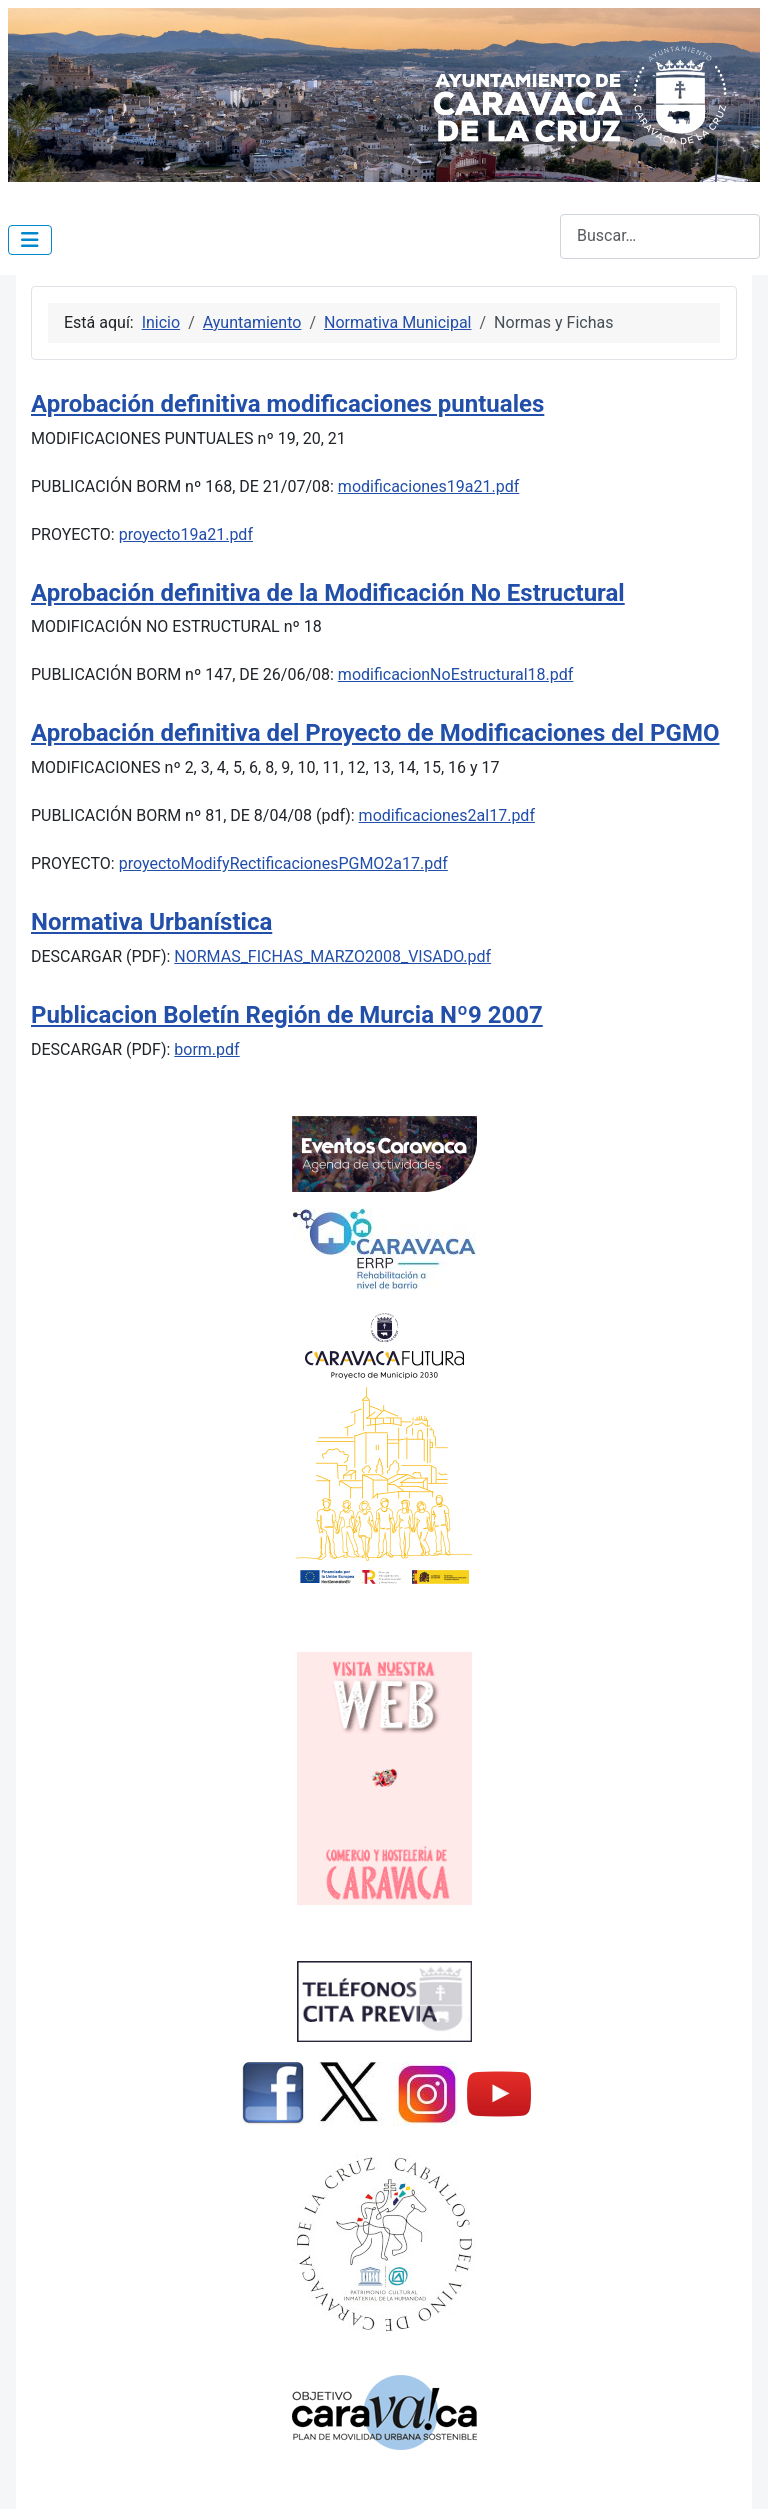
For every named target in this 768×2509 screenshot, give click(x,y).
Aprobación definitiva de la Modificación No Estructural (328, 593)
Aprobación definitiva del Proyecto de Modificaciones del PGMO (375, 733)
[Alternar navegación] (30, 240)
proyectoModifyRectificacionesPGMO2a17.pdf (283, 863)
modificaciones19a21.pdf (428, 486)
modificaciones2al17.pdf (447, 815)
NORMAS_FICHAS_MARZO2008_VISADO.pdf (332, 956)
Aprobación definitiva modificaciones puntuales (287, 404)
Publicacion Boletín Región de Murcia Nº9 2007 (287, 1015)
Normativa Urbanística (151, 922)
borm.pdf (206, 1049)
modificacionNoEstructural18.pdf (456, 674)
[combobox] (660, 236)
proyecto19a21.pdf (186, 534)
